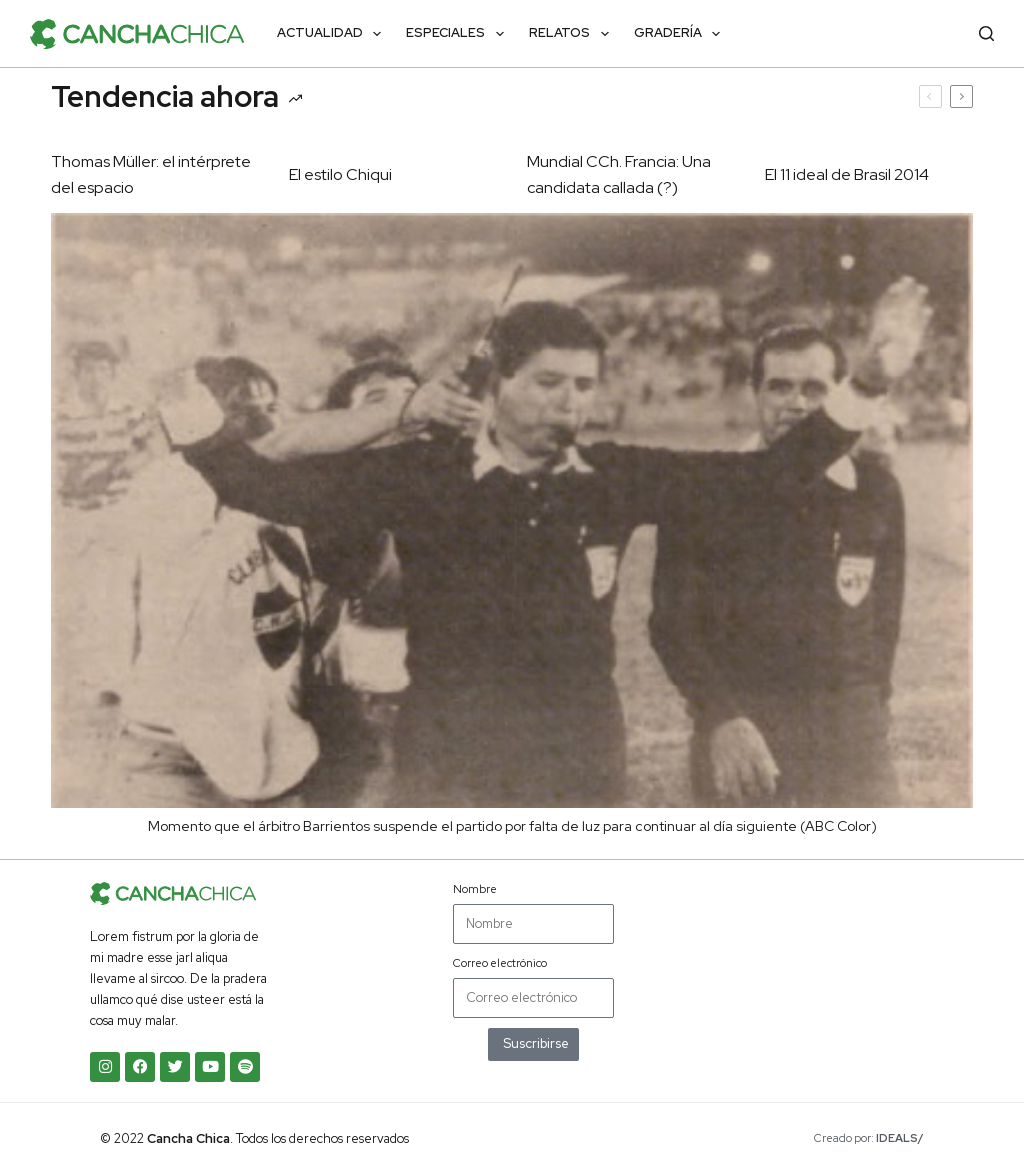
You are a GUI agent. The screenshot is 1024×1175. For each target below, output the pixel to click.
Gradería (681, 34)
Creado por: (869, 1138)
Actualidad (333, 34)
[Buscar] (986, 33)
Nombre (475, 889)
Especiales (459, 34)
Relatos (573, 34)
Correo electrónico (500, 963)
